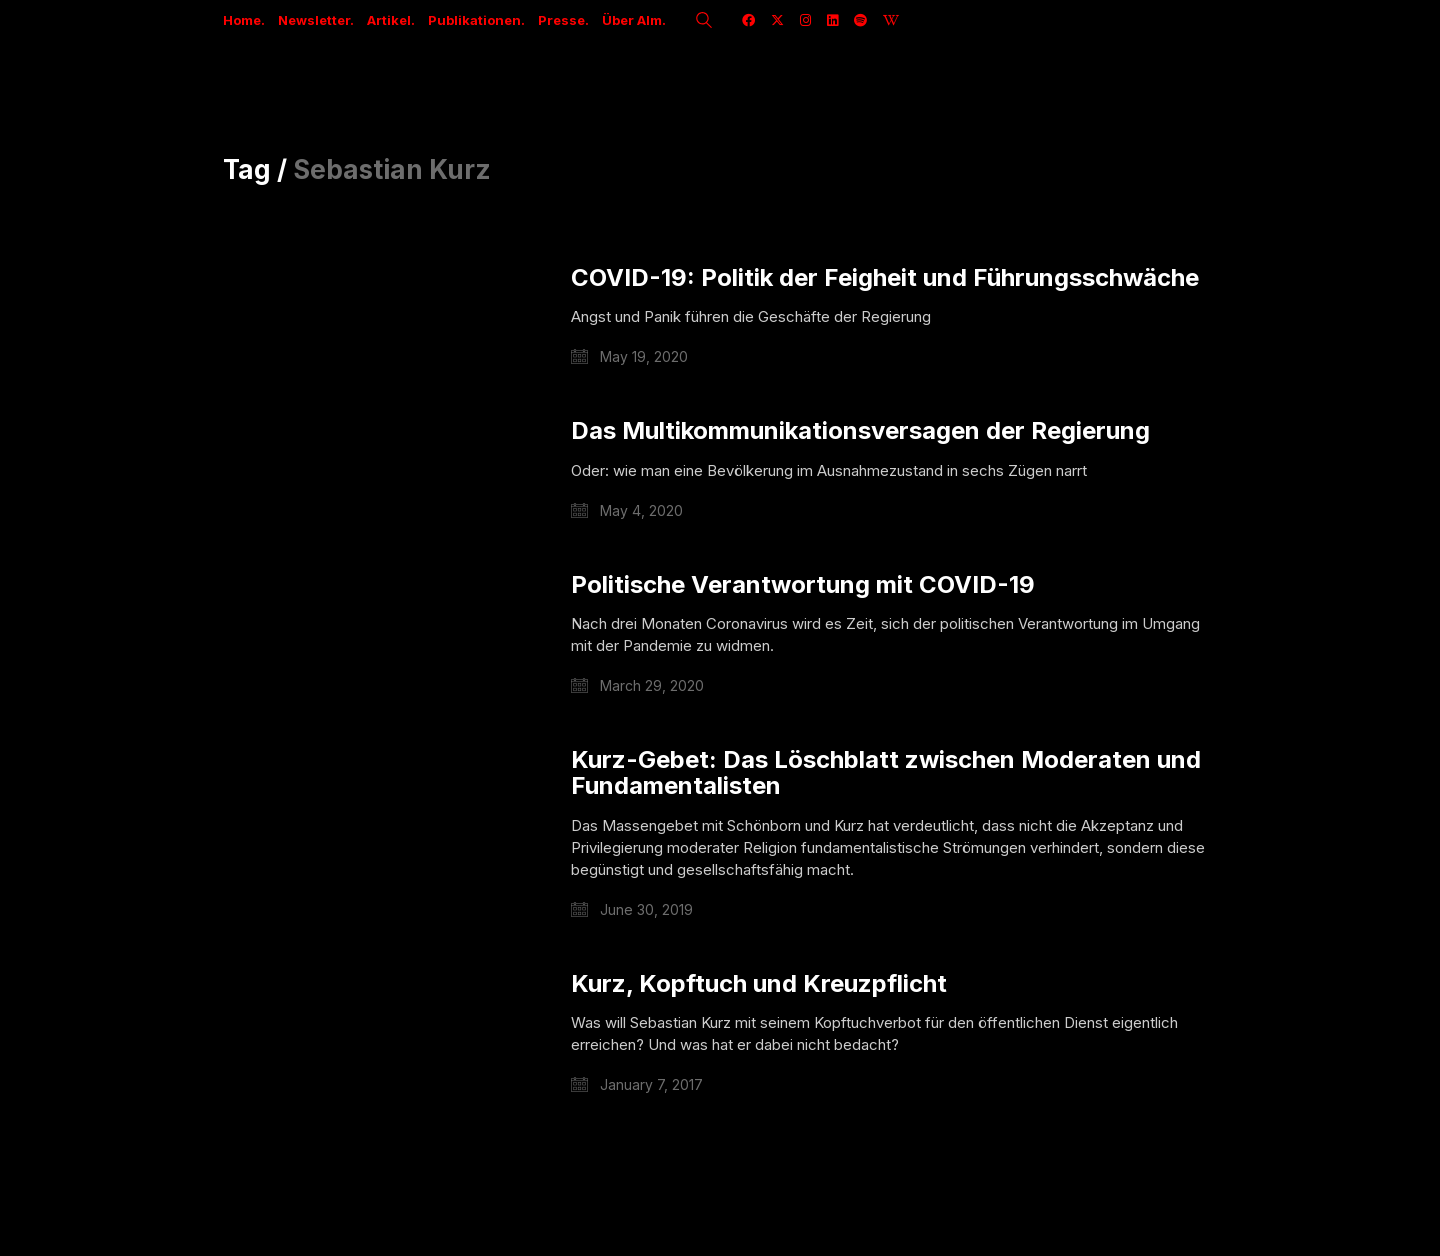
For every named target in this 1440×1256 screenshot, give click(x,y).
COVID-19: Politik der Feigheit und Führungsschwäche (885, 278)
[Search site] (704, 22)
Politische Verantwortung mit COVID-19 (803, 585)
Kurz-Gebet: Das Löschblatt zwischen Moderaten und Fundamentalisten (886, 773)
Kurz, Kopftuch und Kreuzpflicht (759, 984)
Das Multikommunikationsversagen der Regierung (860, 431)
